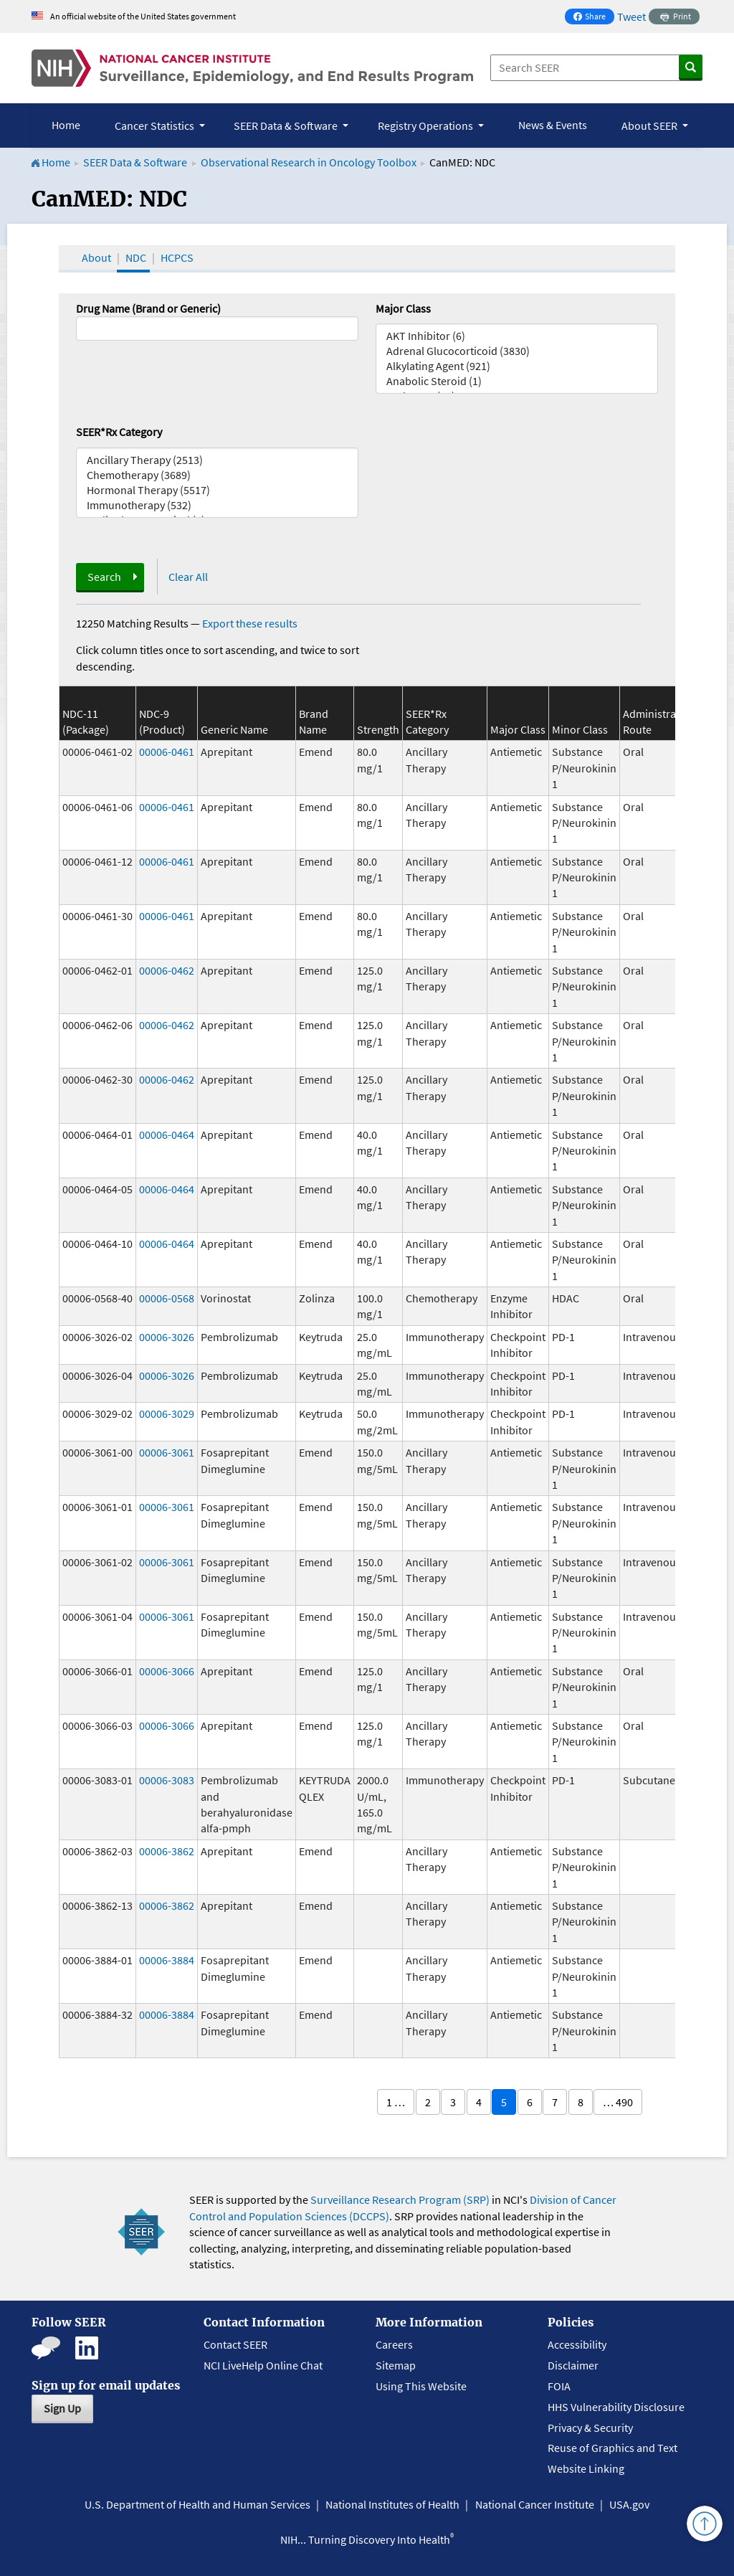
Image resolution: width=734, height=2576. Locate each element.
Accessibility (577, 2344)
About (96, 257)
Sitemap (396, 2365)
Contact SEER (235, 2344)
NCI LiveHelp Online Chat (263, 2365)
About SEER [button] (650, 125)
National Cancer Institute (534, 2504)
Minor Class (580, 729)
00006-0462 (166, 970)
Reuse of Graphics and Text (612, 2447)
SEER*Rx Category (119, 432)
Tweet (631, 16)
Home (66, 125)
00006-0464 (166, 1134)
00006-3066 (166, 1671)
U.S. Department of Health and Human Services (197, 2504)
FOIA (559, 2386)
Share (593, 17)
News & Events (552, 125)
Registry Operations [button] (426, 125)
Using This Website (421, 2386)
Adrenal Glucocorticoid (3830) (517, 351)
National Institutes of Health (392, 2504)
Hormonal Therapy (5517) (217, 490)
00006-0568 (166, 1298)
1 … (395, 2102)
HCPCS (177, 257)
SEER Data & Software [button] (287, 125)
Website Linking (586, 2468)
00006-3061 (166, 1452)
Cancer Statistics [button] (155, 125)
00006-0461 (166, 751)
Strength (378, 729)
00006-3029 (166, 1413)
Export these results (249, 623)
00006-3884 (166, 1960)
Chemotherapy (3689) (217, 475)
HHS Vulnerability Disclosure (616, 2407)
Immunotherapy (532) (217, 505)
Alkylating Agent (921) (517, 366)
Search (104, 576)
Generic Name (234, 729)
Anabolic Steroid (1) (517, 381)
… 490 (618, 2102)
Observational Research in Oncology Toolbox (308, 162)
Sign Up (62, 2408)
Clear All (188, 576)
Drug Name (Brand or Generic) (148, 308)
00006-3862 (166, 1851)
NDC (135, 257)
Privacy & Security (590, 2427)
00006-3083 (166, 1780)
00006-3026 (166, 1337)
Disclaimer (573, 2365)
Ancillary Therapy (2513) (217, 460)
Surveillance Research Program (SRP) (400, 2199)
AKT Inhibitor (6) (517, 336)
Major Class (403, 308)
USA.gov (629, 2504)
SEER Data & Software (135, 162)
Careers (394, 2344)
